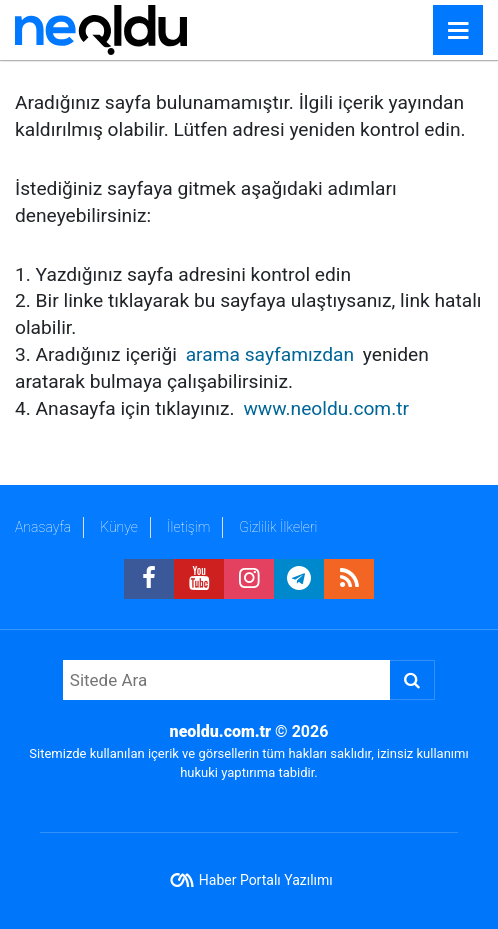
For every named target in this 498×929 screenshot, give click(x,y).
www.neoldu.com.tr (326, 408)
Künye (119, 527)
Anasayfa (43, 527)
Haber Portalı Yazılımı (266, 880)
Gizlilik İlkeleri (278, 527)
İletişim (188, 527)
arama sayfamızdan (270, 354)
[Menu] (458, 31)
